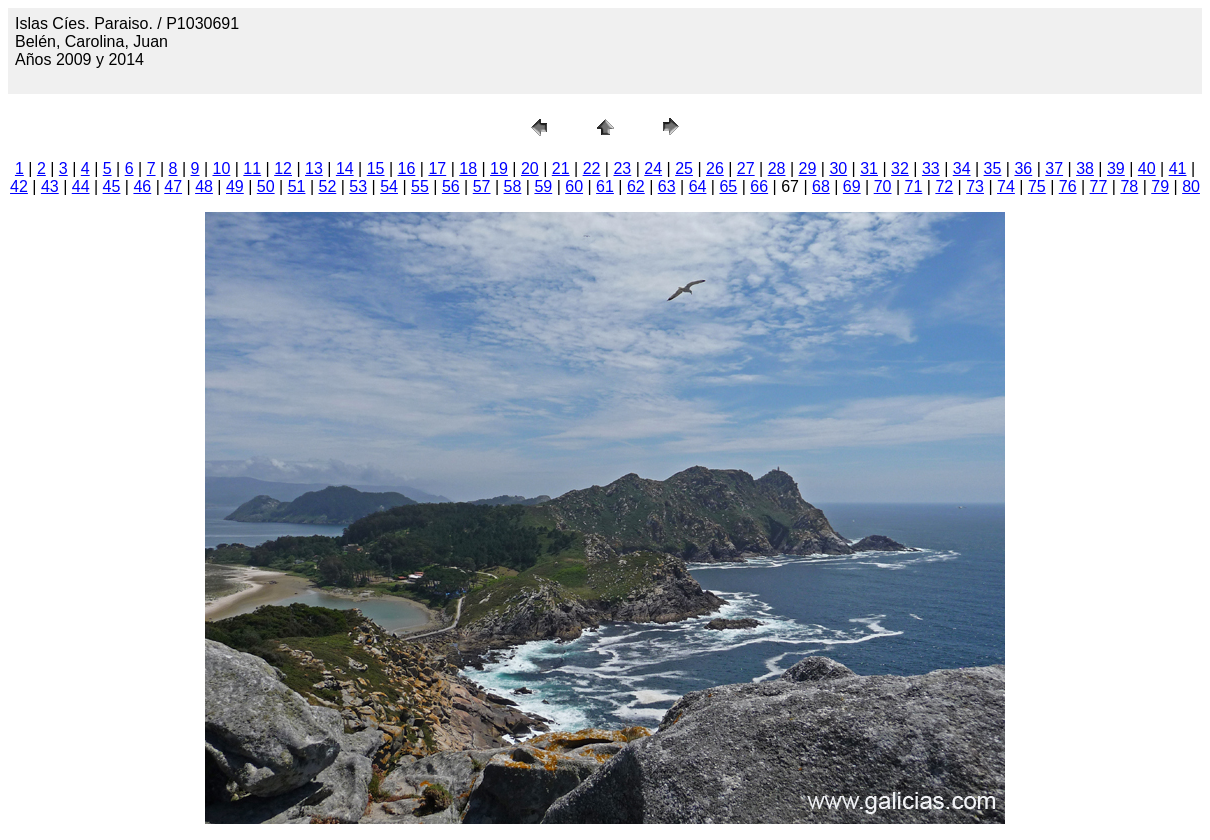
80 (1191, 186)
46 (142, 186)
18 (468, 168)
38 (1085, 168)
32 (900, 168)
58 (513, 186)
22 (592, 168)
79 (1160, 186)
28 (777, 168)
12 (283, 168)
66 (759, 186)
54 (389, 186)
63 (667, 186)
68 (821, 186)
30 (838, 168)
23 (622, 168)
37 (1054, 168)
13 (314, 168)
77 (1099, 186)
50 (266, 186)
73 (975, 186)
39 (1116, 168)
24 (653, 168)
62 (636, 186)
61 (605, 186)
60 (574, 186)
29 (808, 168)
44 (81, 186)
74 (1006, 186)
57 (482, 186)
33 (931, 168)
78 (1129, 186)
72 (944, 186)
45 (112, 186)
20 (530, 168)
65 (728, 186)
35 (993, 168)
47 (173, 186)
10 (222, 168)
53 (358, 186)
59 (543, 186)
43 (50, 186)
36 (1023, 168)
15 (376, 168)
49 (235, 186)
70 (883, 186)
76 (1068, 186)
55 (420, 186)
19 (499, 168)
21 (561, 168)
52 (328, 186)
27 (746, 168)
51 (297, 186)
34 (962, 168)
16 (407, 168)
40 (1147, 168)
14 (345, 168)
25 (684, 168)
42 (19, 186)
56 (451, 186)
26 (715, 168)
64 (698, 186)
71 (914, 186)
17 (437, 168)
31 (869, 168)
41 (1178, 168)
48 (204, 186)
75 (1037, 186)
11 (252, 168)
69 (852, 186)
